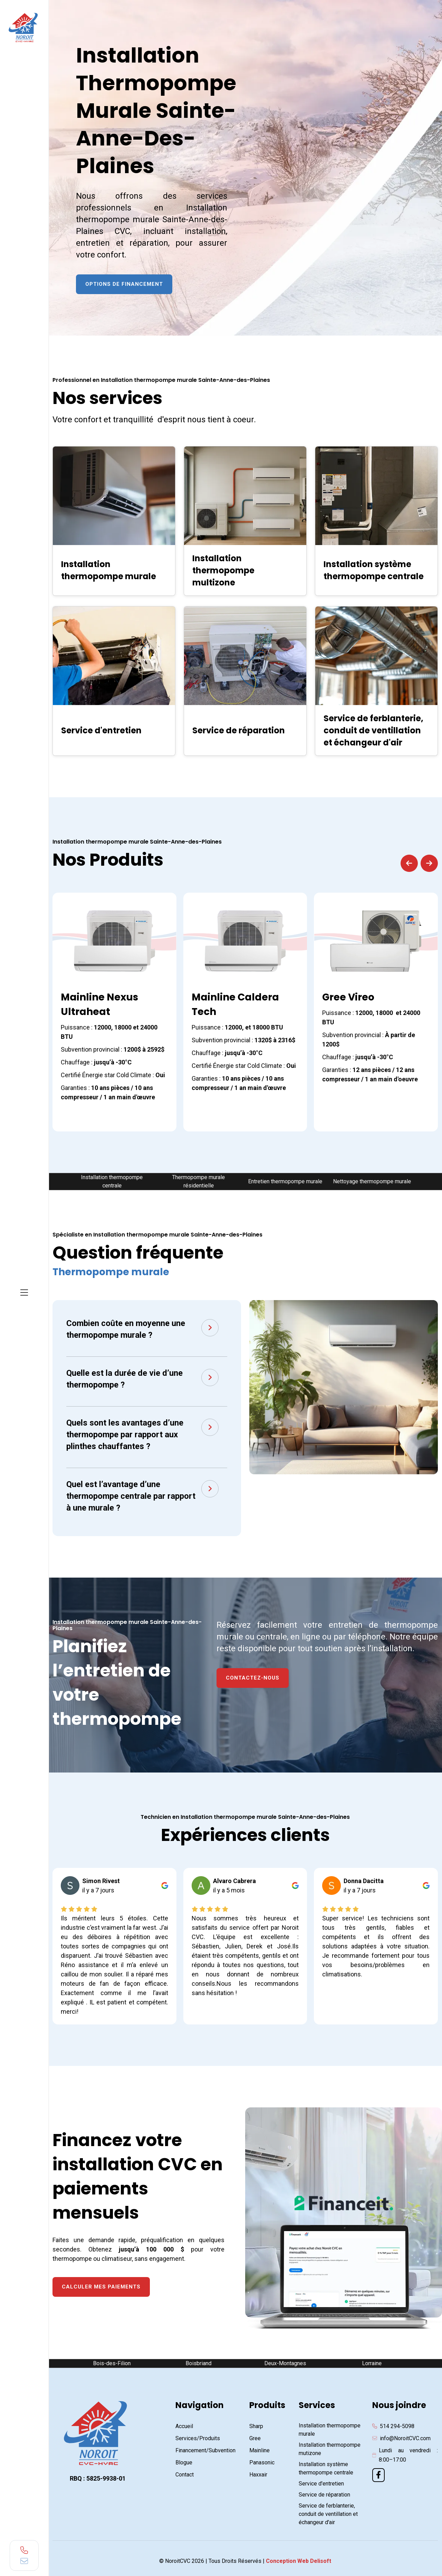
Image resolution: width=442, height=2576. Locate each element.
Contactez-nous (252, 1678)
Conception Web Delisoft (298, 2561)
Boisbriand (202, 2363)
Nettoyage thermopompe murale (375, 1181)
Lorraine (375, 2363)
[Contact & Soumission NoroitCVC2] (323, 140)
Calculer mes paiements (101, 2287)
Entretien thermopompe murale (288, 1181)
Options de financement (124, 284)
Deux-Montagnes (288, 2363)
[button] (409, 863)
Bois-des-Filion (115, 2363)
